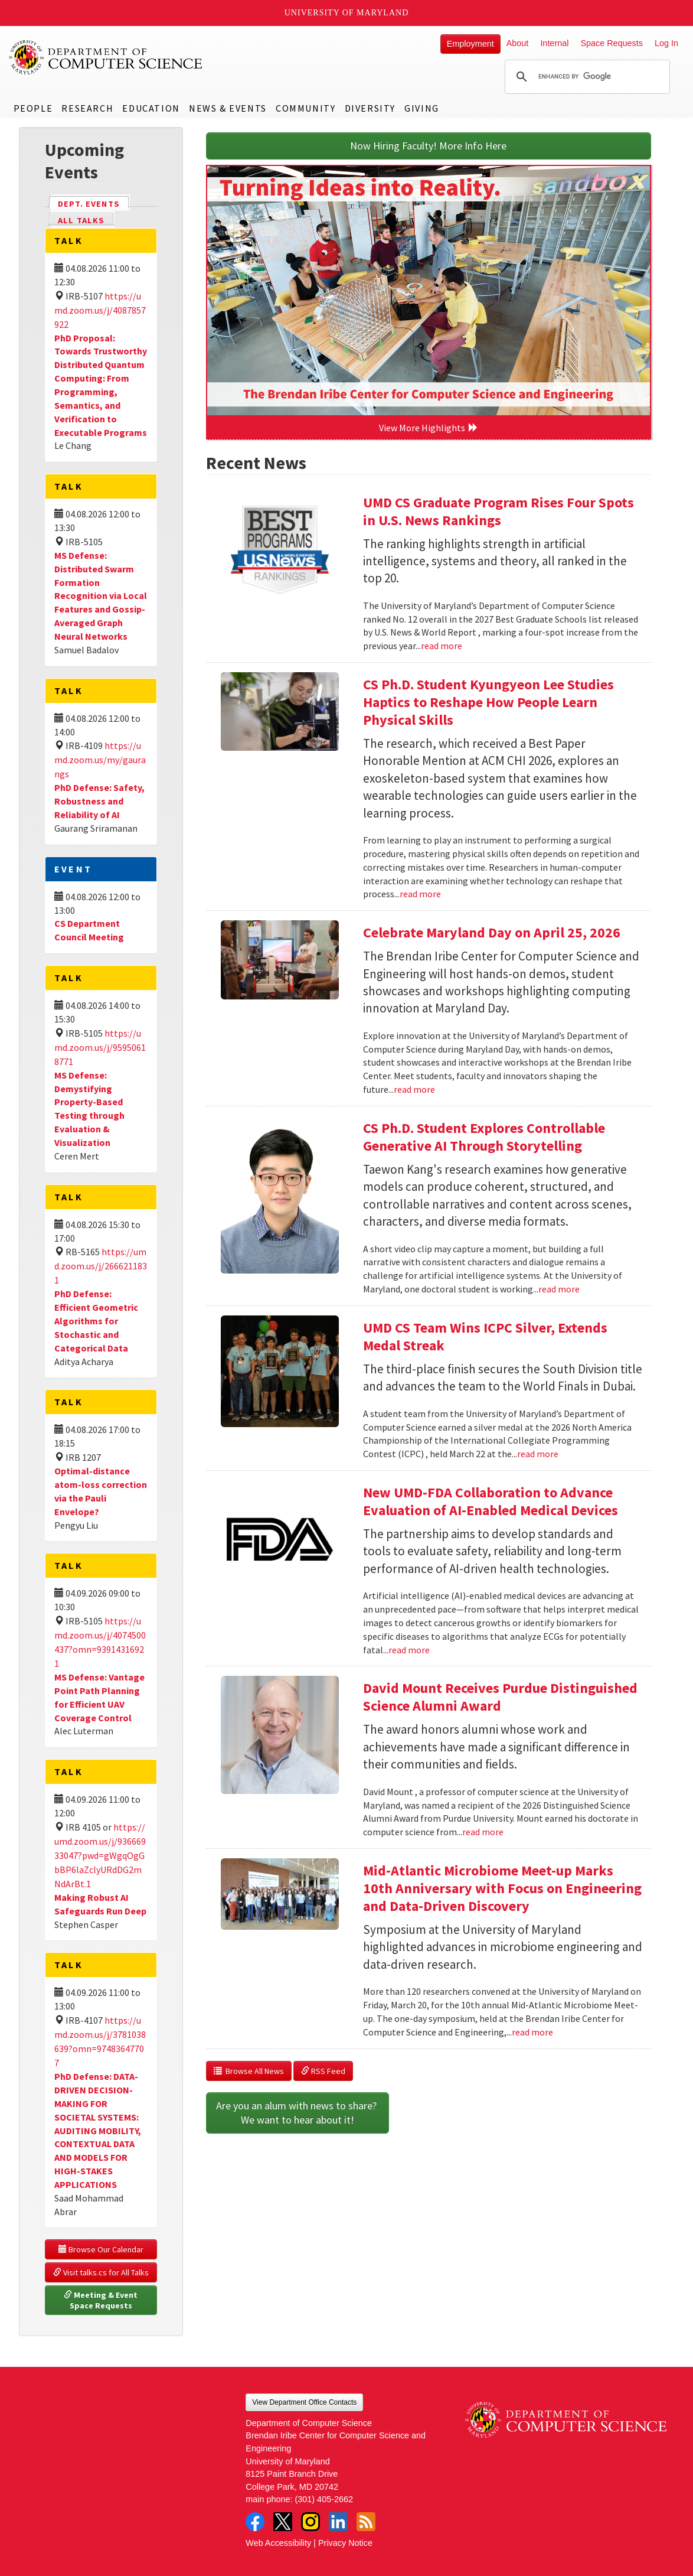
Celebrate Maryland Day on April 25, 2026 (491, 932)
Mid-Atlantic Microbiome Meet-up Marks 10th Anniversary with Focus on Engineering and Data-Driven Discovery (502, 1888)
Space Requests (611, 43)
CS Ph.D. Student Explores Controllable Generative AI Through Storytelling (484, 1137)
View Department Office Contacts (304, 2402)
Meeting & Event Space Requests (101, 2300)
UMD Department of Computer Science (106, 57)
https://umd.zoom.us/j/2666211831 (100, 1266)
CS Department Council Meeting (89, 930)
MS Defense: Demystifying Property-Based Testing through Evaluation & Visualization (89, 1108)
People (33, 108)
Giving (421, 108)
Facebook (255, 2521)
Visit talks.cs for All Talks (101, 2272)
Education (150, 108)
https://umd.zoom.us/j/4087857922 (100, 310)
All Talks (81, 220)
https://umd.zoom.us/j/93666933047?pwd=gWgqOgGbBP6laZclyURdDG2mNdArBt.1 (100, 1855)
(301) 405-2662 (324, 2499)
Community (305, 108)
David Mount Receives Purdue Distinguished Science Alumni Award (500, 1697)
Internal (554, 43)
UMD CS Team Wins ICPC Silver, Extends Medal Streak (485, 1336)
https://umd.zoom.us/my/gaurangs (100, 760)
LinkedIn (338, 2521)
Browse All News (249, 2071)
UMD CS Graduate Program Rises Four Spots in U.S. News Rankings (498, 511)
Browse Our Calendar (100, 2249)
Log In (666, 43)
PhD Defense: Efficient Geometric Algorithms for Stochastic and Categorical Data (96, 1320)
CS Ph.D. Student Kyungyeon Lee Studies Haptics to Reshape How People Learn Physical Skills (488, 702)
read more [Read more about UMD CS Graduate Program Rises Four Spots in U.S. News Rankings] (441, 646)
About (517, 43)
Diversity (370, 108)
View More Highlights (428, 428)
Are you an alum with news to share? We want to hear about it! (297, 2112)
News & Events (228, 108)
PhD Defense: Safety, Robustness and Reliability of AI (99, 800)
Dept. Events (94, 203)
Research (87, 108)
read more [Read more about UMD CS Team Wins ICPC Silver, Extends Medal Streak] (537, 1454)
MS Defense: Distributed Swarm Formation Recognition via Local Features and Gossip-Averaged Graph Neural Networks (100, 595)
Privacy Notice (345, 2543)
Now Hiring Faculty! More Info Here (428, 145)
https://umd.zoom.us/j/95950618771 (100, 1047)
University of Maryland (347, 12)
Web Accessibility (278, 2543)
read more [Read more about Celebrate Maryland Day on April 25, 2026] (414, 1089)
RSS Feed (323, 2071)
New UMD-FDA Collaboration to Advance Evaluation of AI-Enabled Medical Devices (490, 1501)
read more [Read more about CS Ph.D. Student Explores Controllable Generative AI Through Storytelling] (559, 1289)
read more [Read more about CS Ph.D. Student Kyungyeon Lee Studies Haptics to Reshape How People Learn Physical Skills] (420, 894)
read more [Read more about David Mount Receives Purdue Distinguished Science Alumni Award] (483, 1832)
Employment (470, 43)
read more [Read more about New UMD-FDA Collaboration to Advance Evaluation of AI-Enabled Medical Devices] (409, 1650)
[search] (585, 76)
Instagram (310, 2521)
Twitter (282, 2521)
